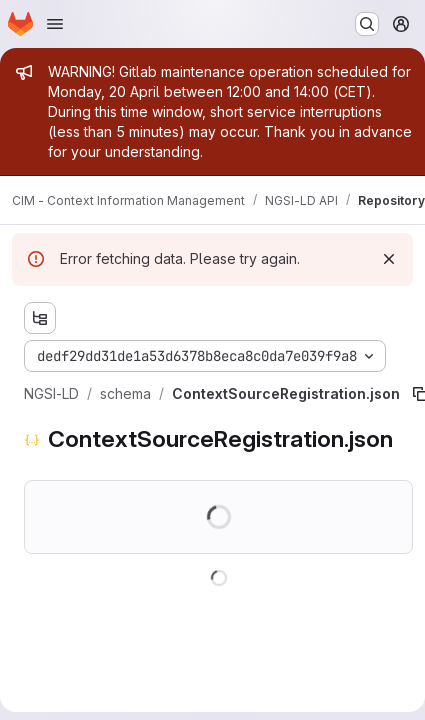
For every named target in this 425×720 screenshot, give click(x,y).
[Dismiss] (389, 259)
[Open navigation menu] (55, 24)
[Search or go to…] (367, 24)
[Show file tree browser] (40, 318)
